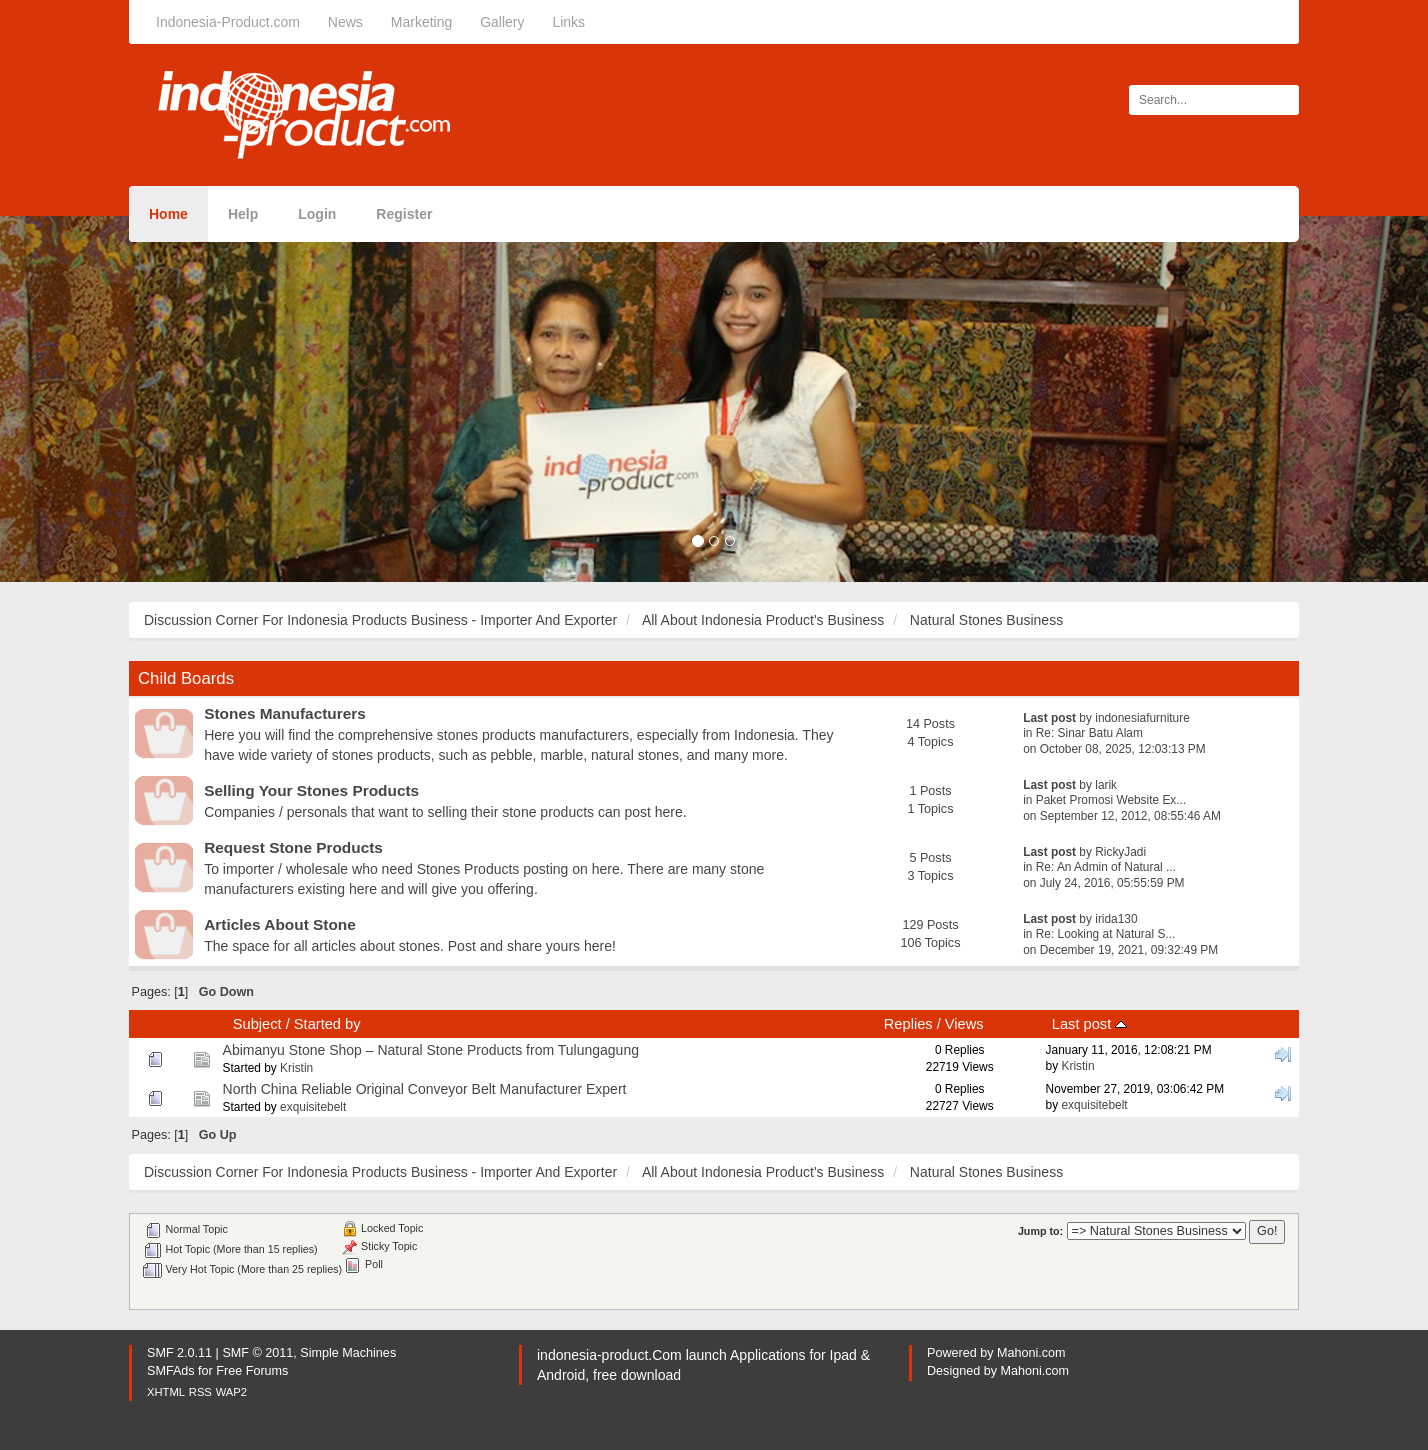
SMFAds (171, 1371)
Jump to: (1040, 1231)
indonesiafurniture (1142, 718)
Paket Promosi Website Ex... (1111, 800)
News (345, 22)
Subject (257, 1024)
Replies (908, 1024)
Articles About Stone (280, 924)
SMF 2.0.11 (179, 1353)
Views (964, 1024)
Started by (327, 1024)
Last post (1089, 1024)
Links (568, 22)
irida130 (1116, 919)
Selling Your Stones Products (311, 790)
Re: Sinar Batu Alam (1089, 733)
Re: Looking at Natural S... (1105, 934)
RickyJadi (1120, 852)
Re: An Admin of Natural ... (1106, 867)
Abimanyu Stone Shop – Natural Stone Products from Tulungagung (431, 1050)
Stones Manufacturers (285, 713)
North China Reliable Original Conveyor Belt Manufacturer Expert (425, 1089)
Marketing (421, 22)
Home (168, 214)
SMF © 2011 (257, 1353)
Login (317, 214)
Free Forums (252, 1371)
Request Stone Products (293, 847)
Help (243, 214)
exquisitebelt (313, 1107)
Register (404, 214)
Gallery (502, 22)
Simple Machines (348, 1353)
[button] (107, 399)
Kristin (296, 1068)
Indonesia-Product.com (228, 22)
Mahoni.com (1031, 1353)
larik (1106, 785)
